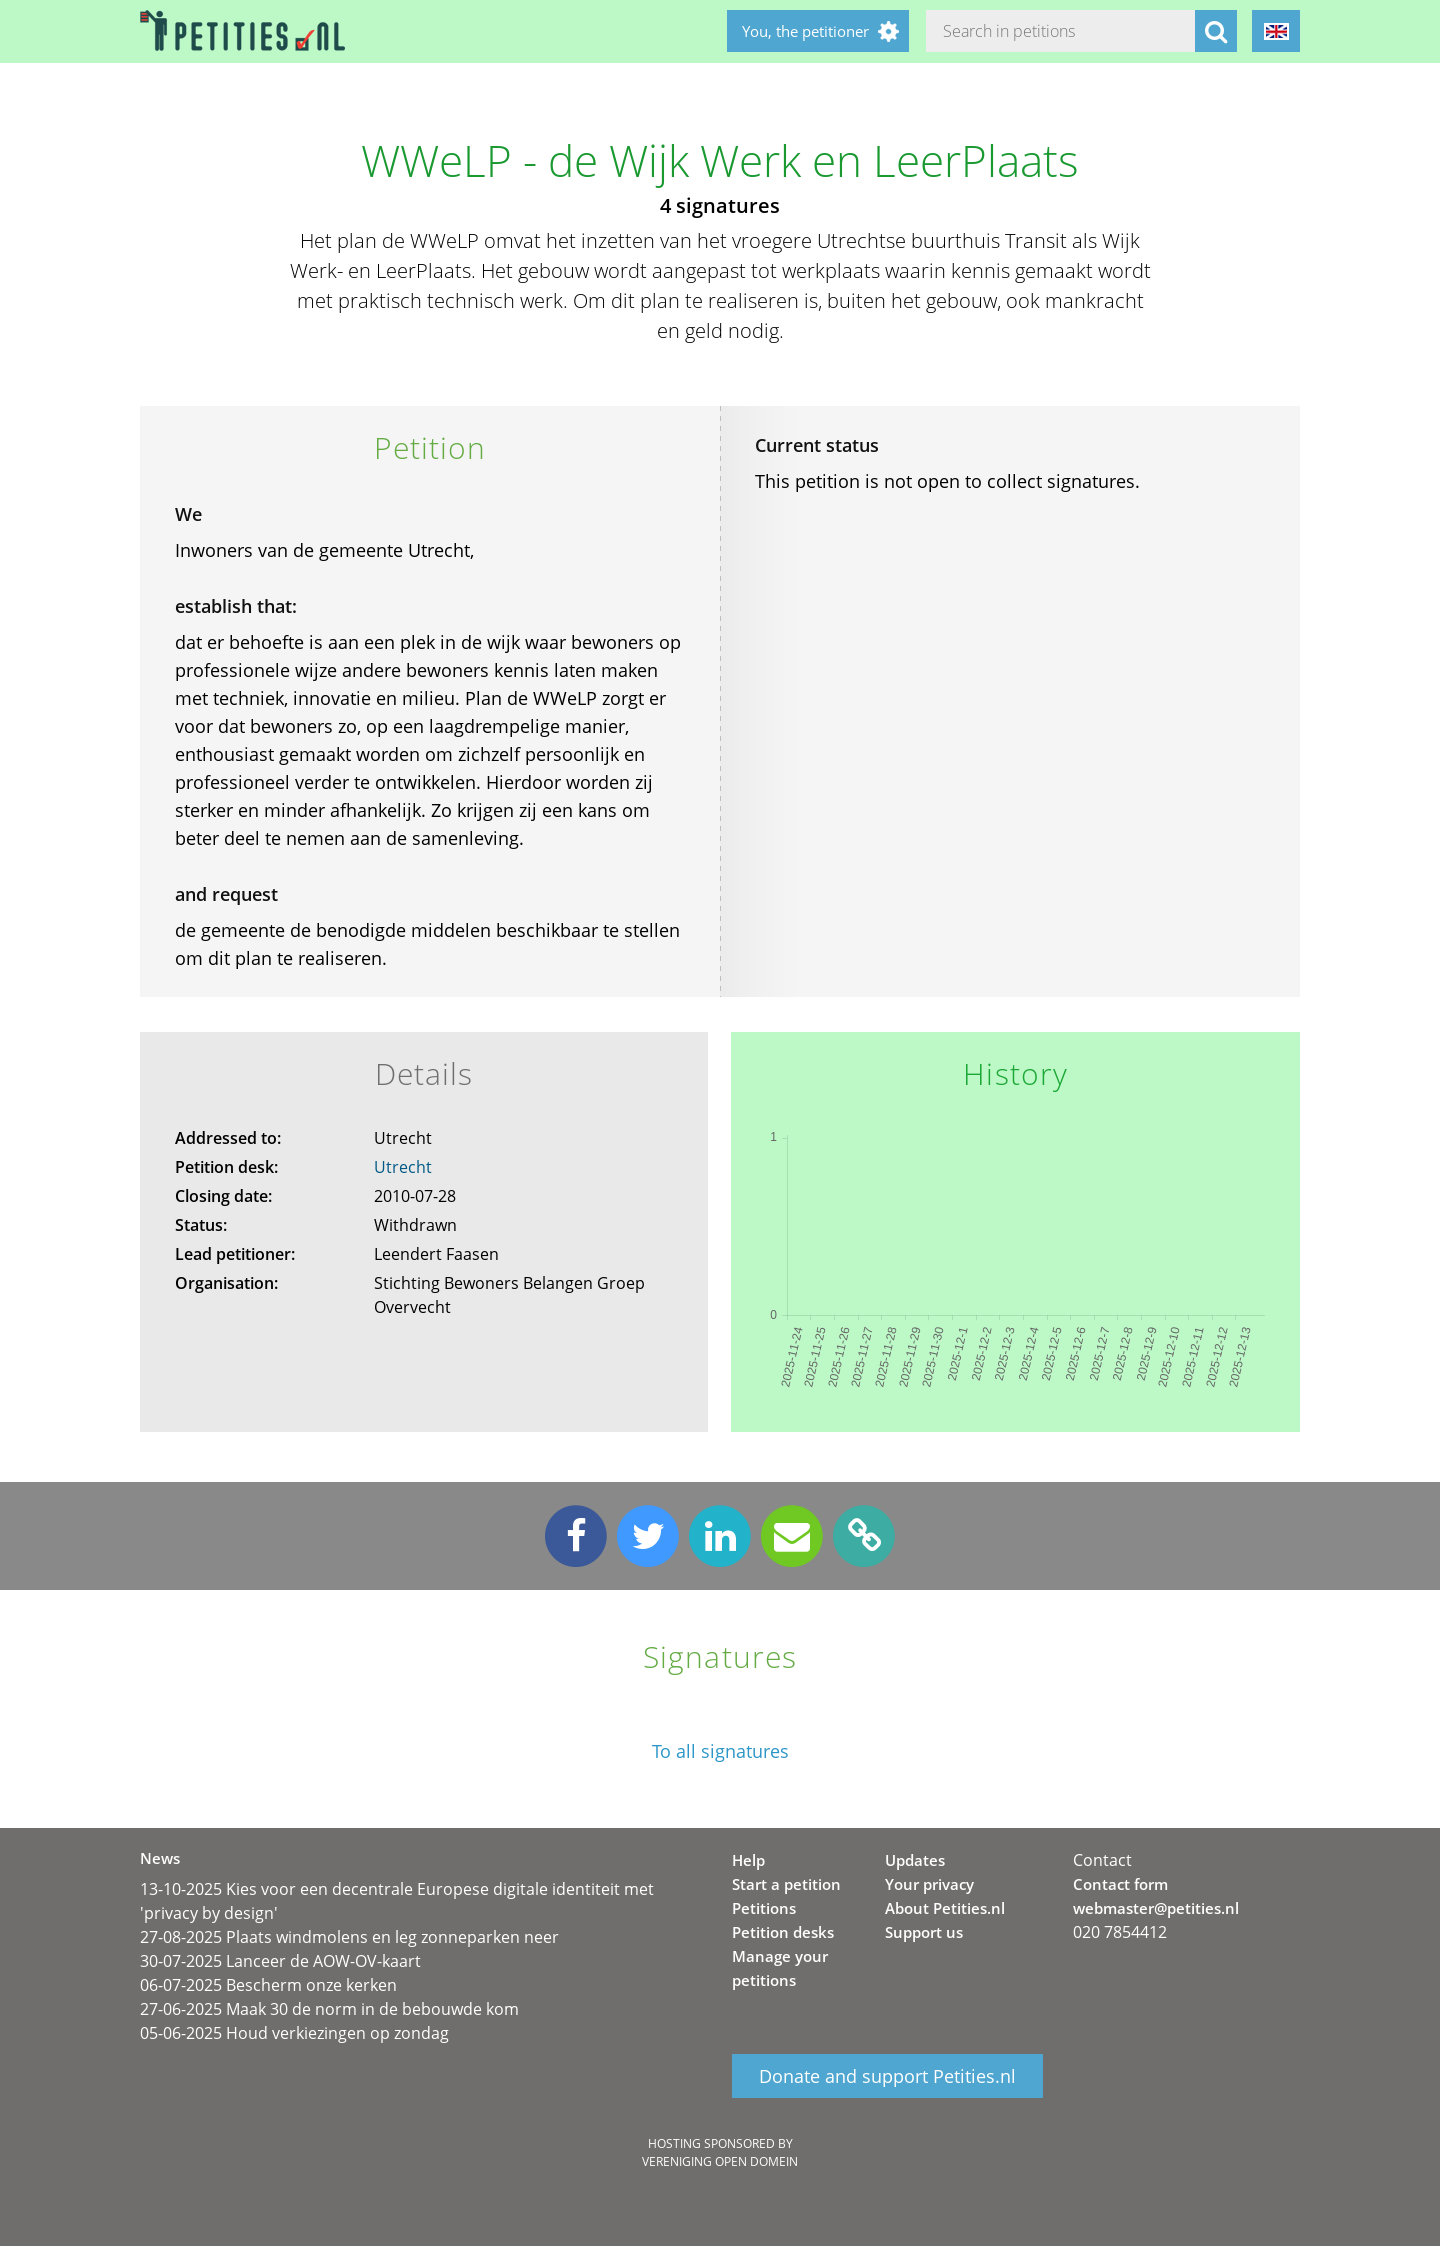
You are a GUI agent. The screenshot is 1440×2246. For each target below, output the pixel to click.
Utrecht (403, 1167)
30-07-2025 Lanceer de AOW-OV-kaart (280, 1961)
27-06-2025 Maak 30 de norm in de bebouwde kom (329, 2009)
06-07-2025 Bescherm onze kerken (268, 1985)
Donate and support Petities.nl (887, 2076)
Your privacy (929, 1884)
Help (748, 1860)
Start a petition (786, 1884)
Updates (915, 1860)
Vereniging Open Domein (720, 2161)
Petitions (764, 1908)
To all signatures (720, 1751)
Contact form (1120, 1884)
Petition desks (783, 1932)
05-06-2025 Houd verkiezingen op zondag (294, 2033)
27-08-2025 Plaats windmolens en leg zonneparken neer (349, 1937)
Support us (924, 1932)
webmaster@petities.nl (1156, 1908)
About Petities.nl (945, 1908)
